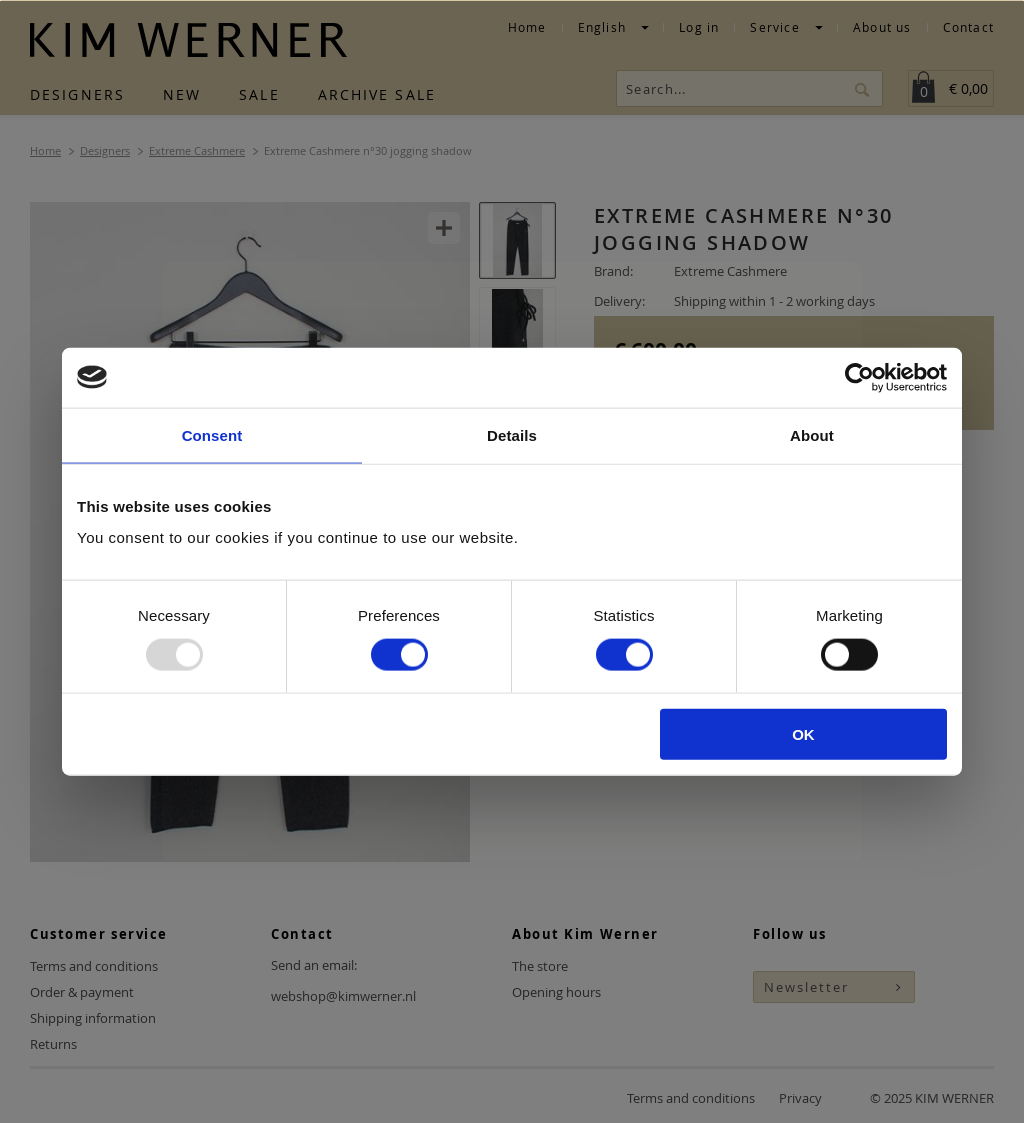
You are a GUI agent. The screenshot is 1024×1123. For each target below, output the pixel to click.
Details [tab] (512, 434)
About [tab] (812, 434)
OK (803, 734)
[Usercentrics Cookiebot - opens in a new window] (859, 377)
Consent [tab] (212, 434)
